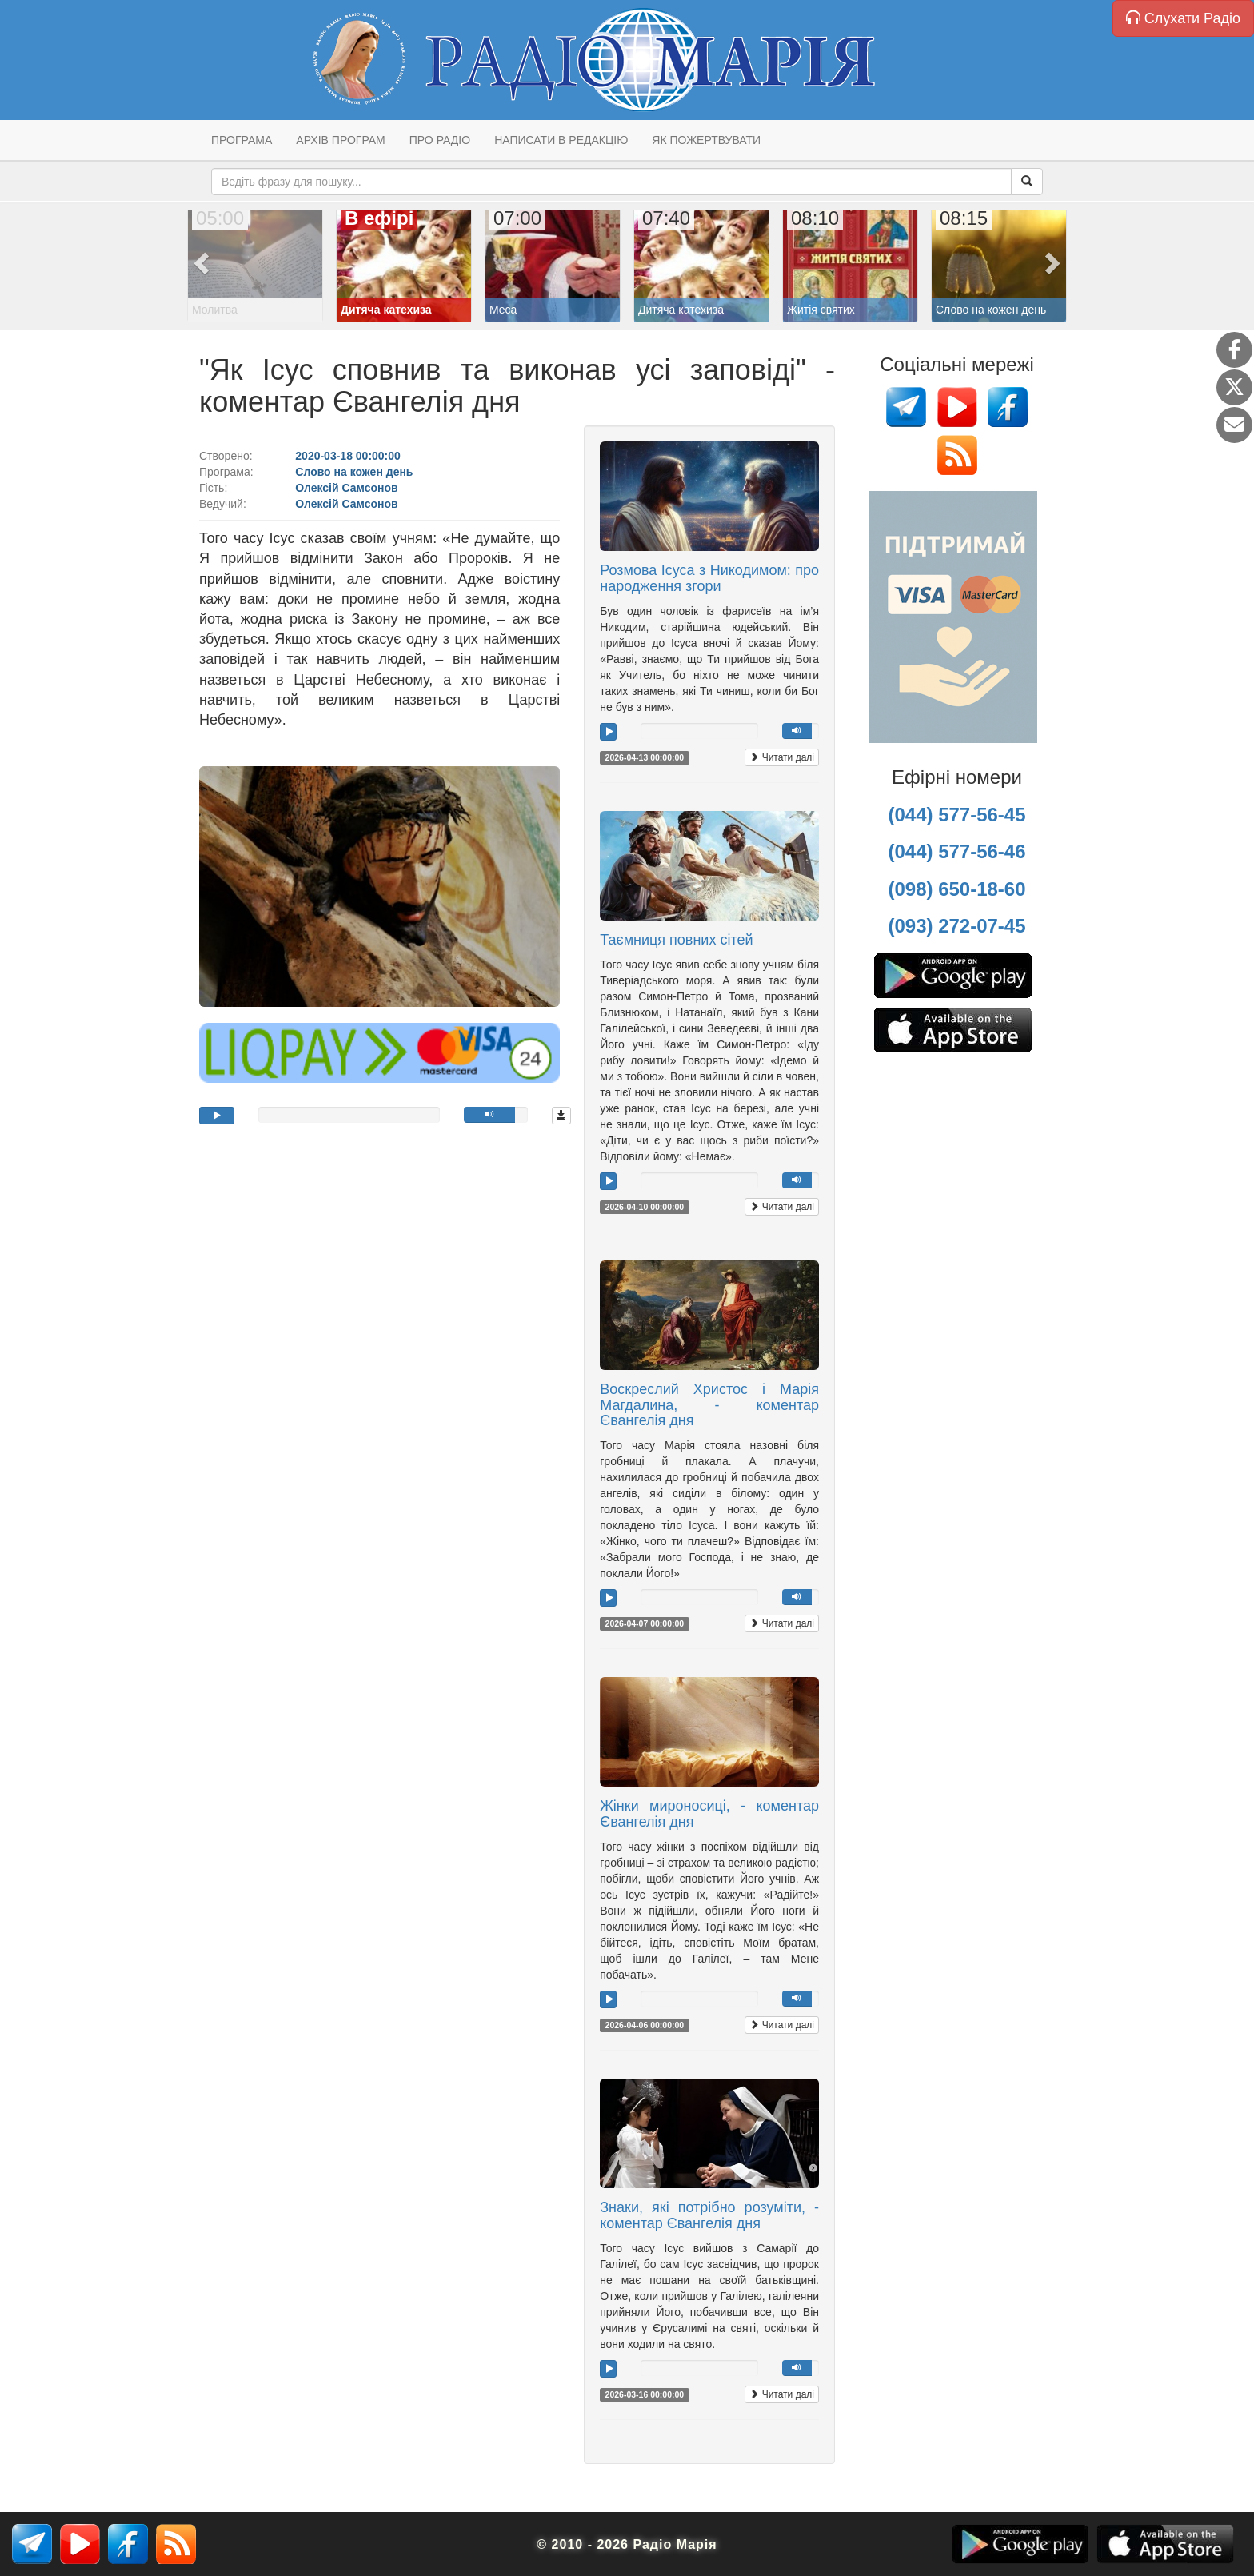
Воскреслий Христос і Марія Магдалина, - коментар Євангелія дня (709, 1405)
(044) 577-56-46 (956, 851)
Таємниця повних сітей (676, 940)
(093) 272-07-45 (956, 926)
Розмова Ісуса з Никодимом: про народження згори (709, 578)
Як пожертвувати (706, 140)
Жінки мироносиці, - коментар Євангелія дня (709, 1814)
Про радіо (439, 140)
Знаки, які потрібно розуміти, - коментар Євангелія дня (709, 2215)
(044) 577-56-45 (956, 814)
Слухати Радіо (1183, 18)
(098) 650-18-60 (956, 889)
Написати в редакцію (561, 140)
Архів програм (340, 140)
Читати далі (781, 757)
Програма (241, 140)
